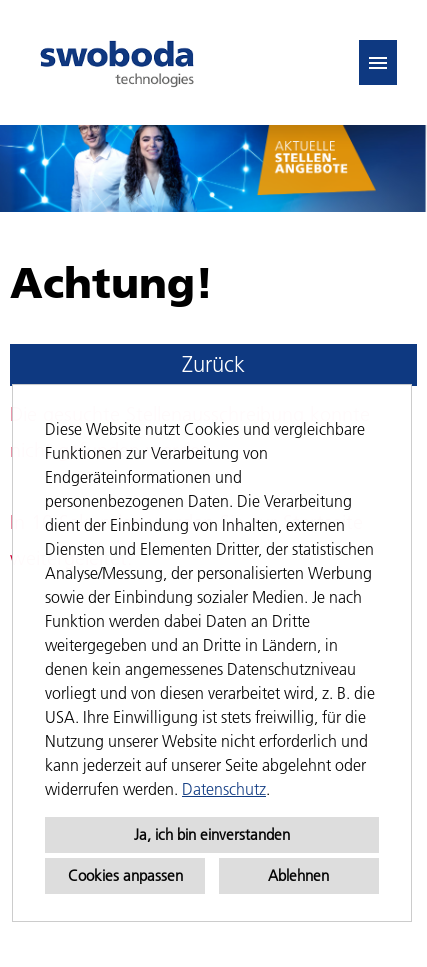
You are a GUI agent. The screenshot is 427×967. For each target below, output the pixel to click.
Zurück (213, 364)
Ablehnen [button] (298, 875)
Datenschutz (224, 789)
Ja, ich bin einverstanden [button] (212, 834)
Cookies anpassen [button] (125, 875)
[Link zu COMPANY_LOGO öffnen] (117, 62)
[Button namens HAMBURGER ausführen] (378, 62)
